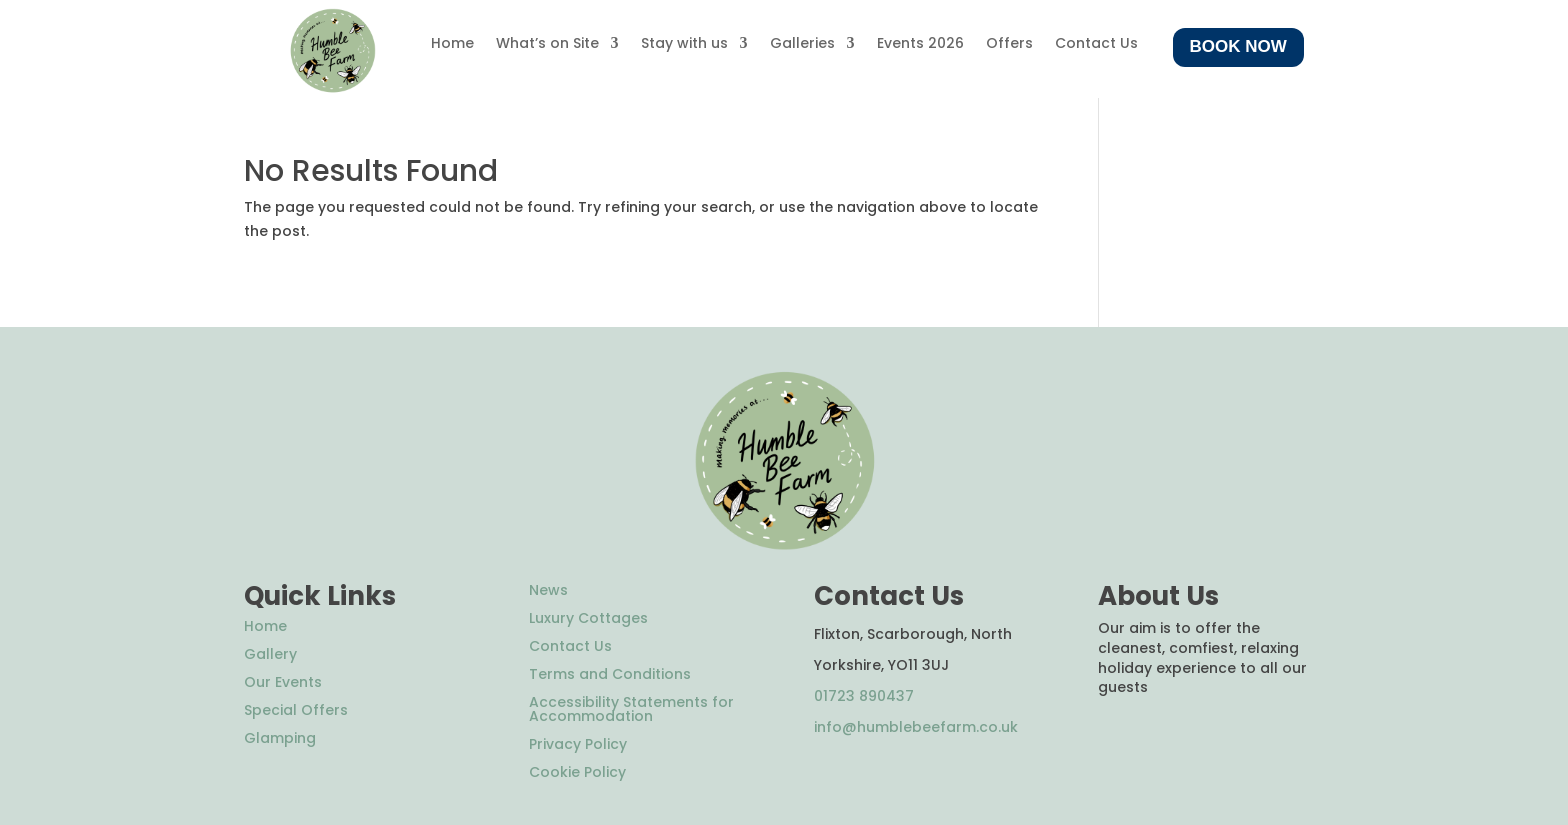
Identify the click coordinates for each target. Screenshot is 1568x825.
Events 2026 (920, 44)
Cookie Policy (577, 772)
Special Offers (296, 710)
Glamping (280, 738)
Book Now (1238, 46)
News (548, 590)
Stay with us (684, 44)
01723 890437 (864, 696)
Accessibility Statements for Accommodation (631, 709)
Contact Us (1096, 44)
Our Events (283, 682)
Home (452, 44)
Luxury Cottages (588, 618)
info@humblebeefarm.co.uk (916, 727)
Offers (1009, 44)
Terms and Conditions (610, 674)
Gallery (270, 654)
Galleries (802, 44)
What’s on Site (547, 44)
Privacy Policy (578, 744)
